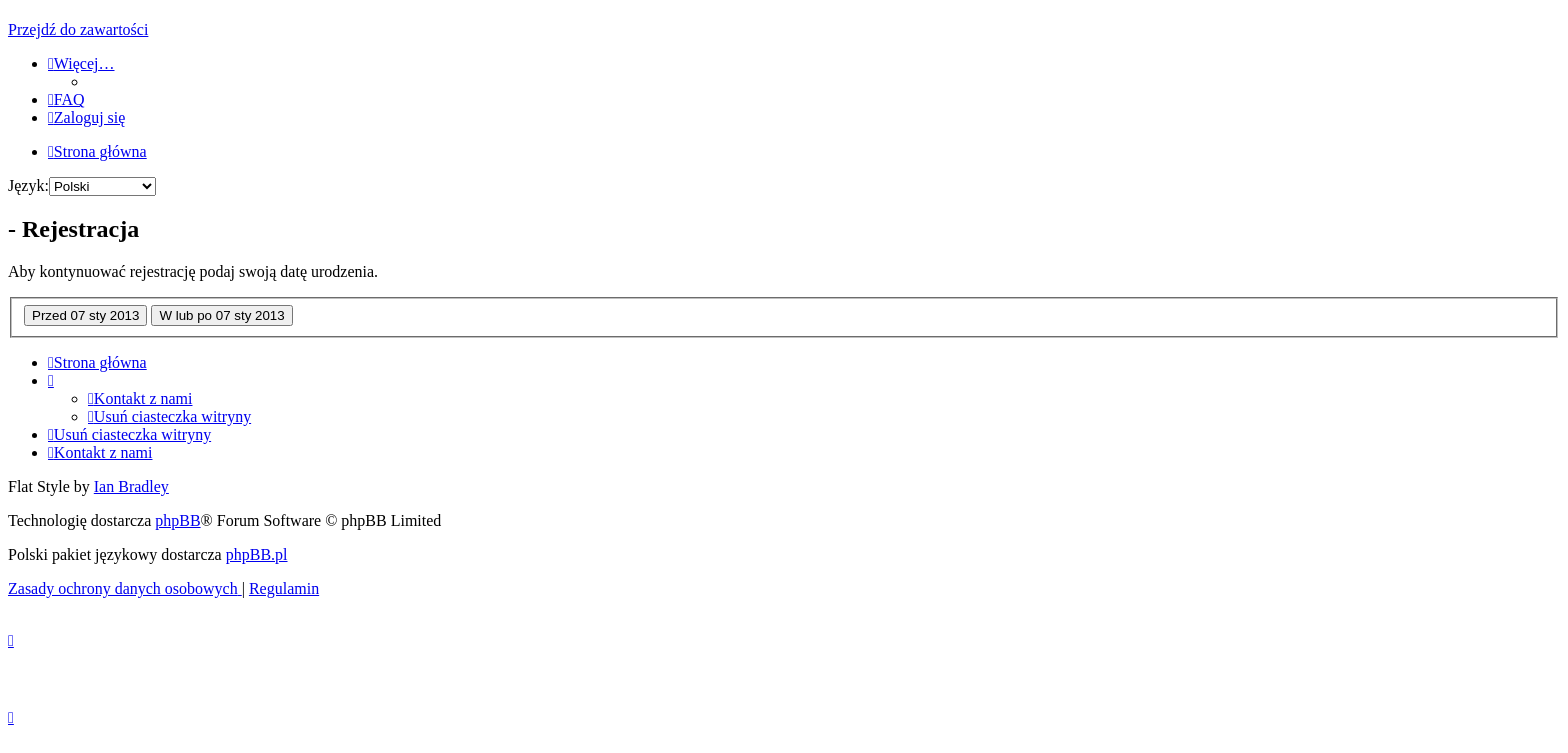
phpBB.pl (257, 554)
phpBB (177, 520)
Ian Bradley (131, 486)
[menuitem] (66, 99)
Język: (28, 185)
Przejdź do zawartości (78, 29)
